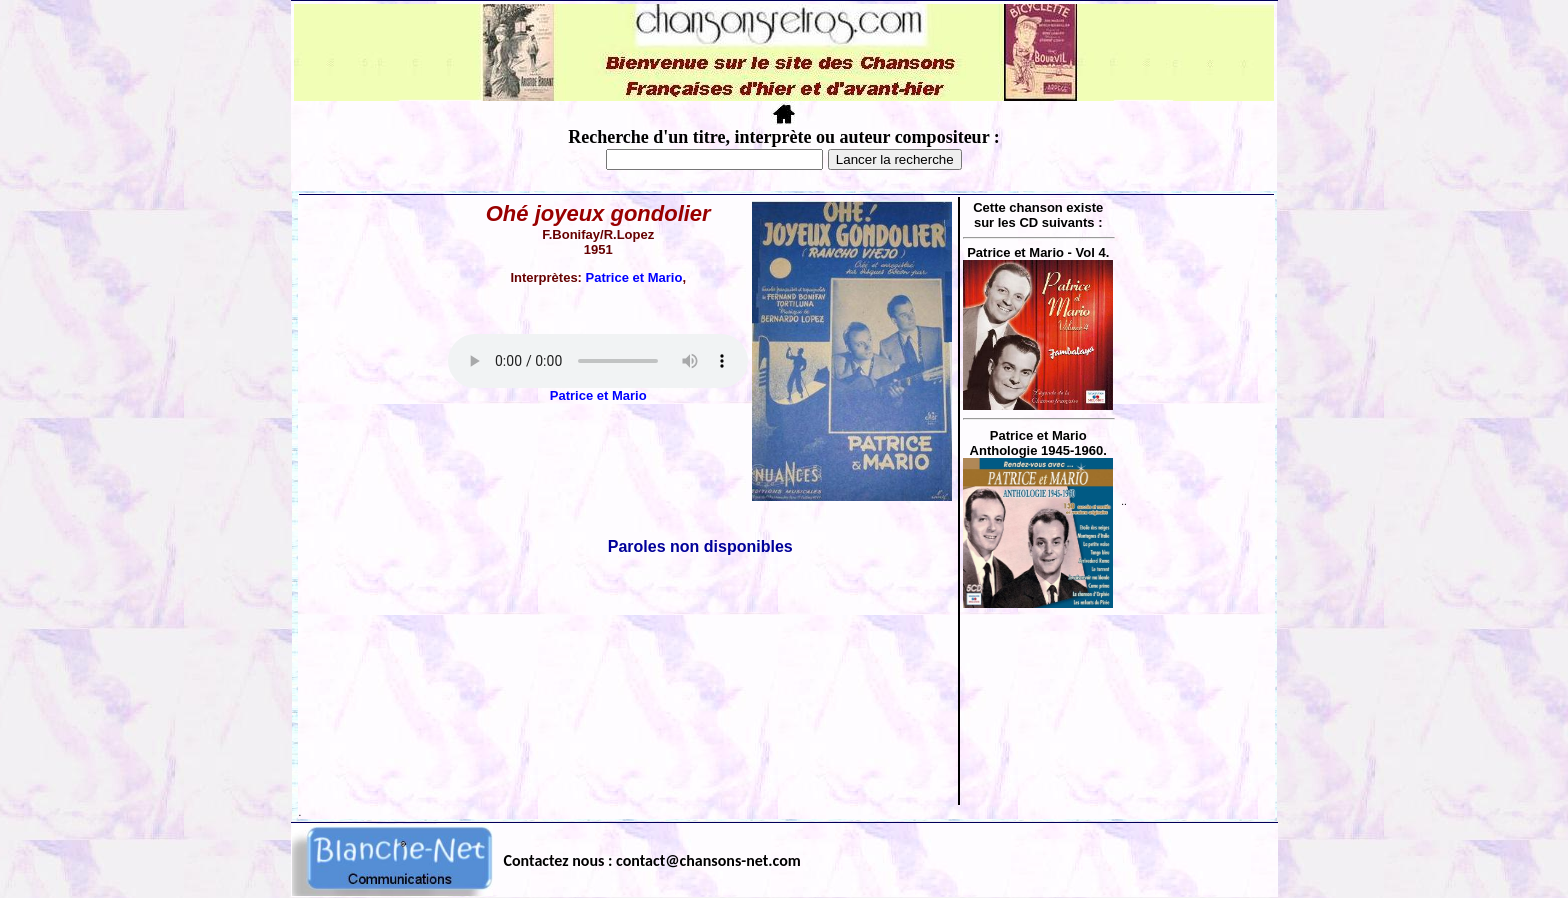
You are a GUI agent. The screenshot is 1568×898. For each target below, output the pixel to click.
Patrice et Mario (634, 277)
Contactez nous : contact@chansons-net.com (652, 860)
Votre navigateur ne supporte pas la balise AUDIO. (598, 361)
